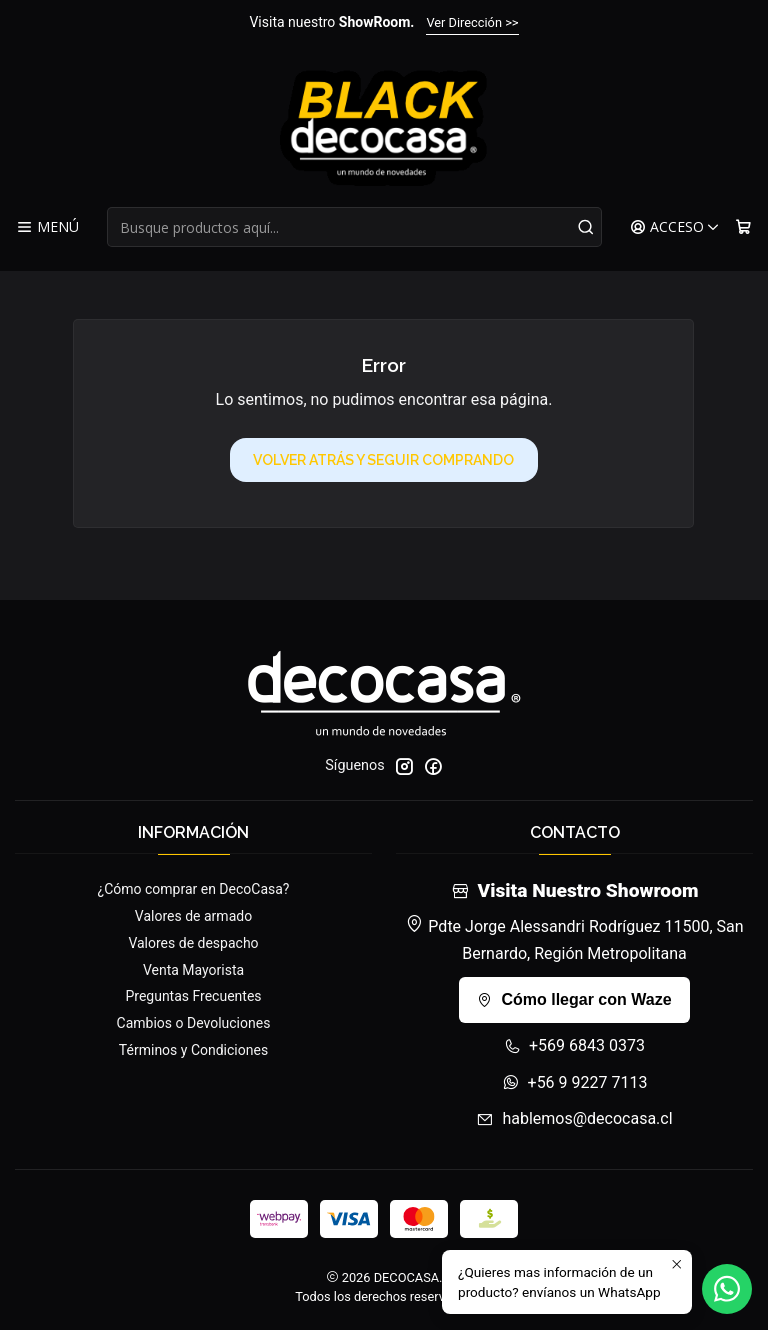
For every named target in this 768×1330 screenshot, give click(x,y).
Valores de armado (193, 916)
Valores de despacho (193, 943)
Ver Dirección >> (472, 22)
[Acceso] (675, 227)
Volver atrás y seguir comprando (383, 460)
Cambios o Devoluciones (194, 1023)
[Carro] (743, 227)
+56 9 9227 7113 (575, 1082)
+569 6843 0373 (574, 1045)
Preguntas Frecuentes (193, 996)
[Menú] (47, 227)
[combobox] (354, 227)
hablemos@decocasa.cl (574, 1118)
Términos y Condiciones (193, 1050)
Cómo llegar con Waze (574, 999)
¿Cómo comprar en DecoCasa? (194, 889)
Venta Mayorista (193, 970)
